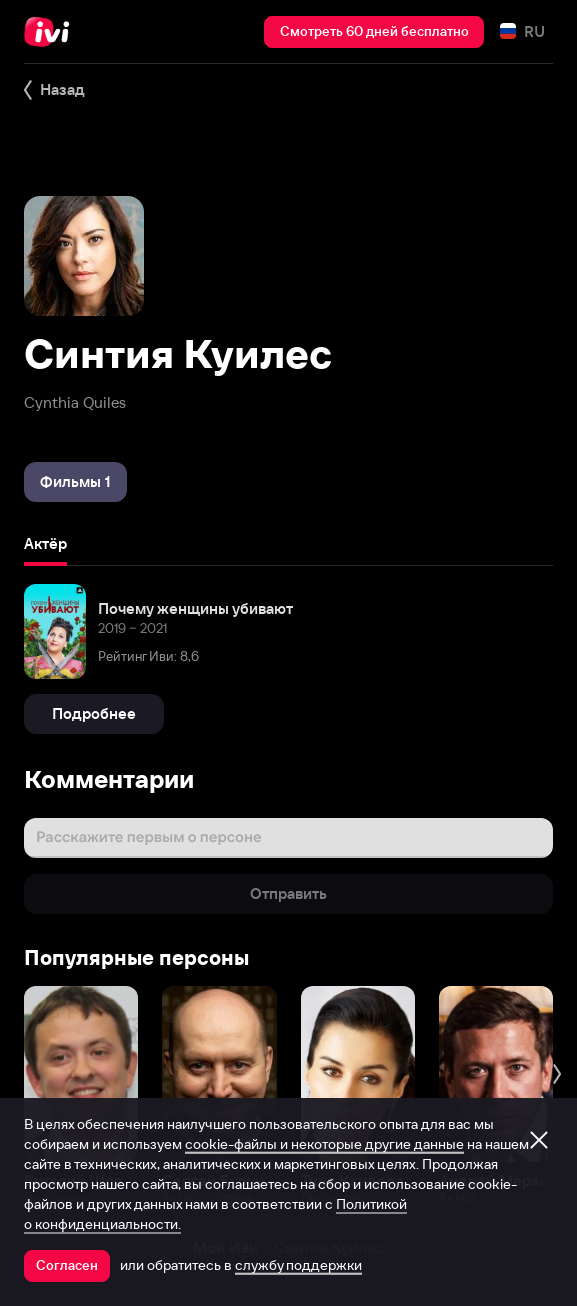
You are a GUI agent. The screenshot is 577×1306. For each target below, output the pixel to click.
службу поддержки (298, 1265)
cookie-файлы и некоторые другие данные (324, 1144)
